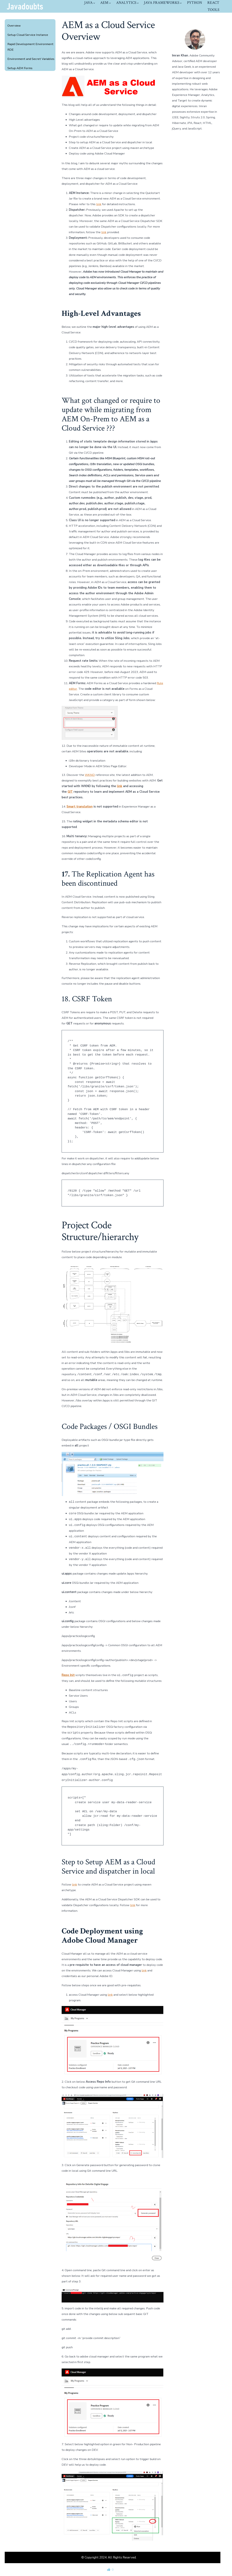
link (98, 204)
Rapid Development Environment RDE (30, 47)
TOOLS (213, 9)
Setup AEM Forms (19, 68)
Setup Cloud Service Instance (27, 35)
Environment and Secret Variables (30, 59)
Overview (14, 26)
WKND (90, 775)
